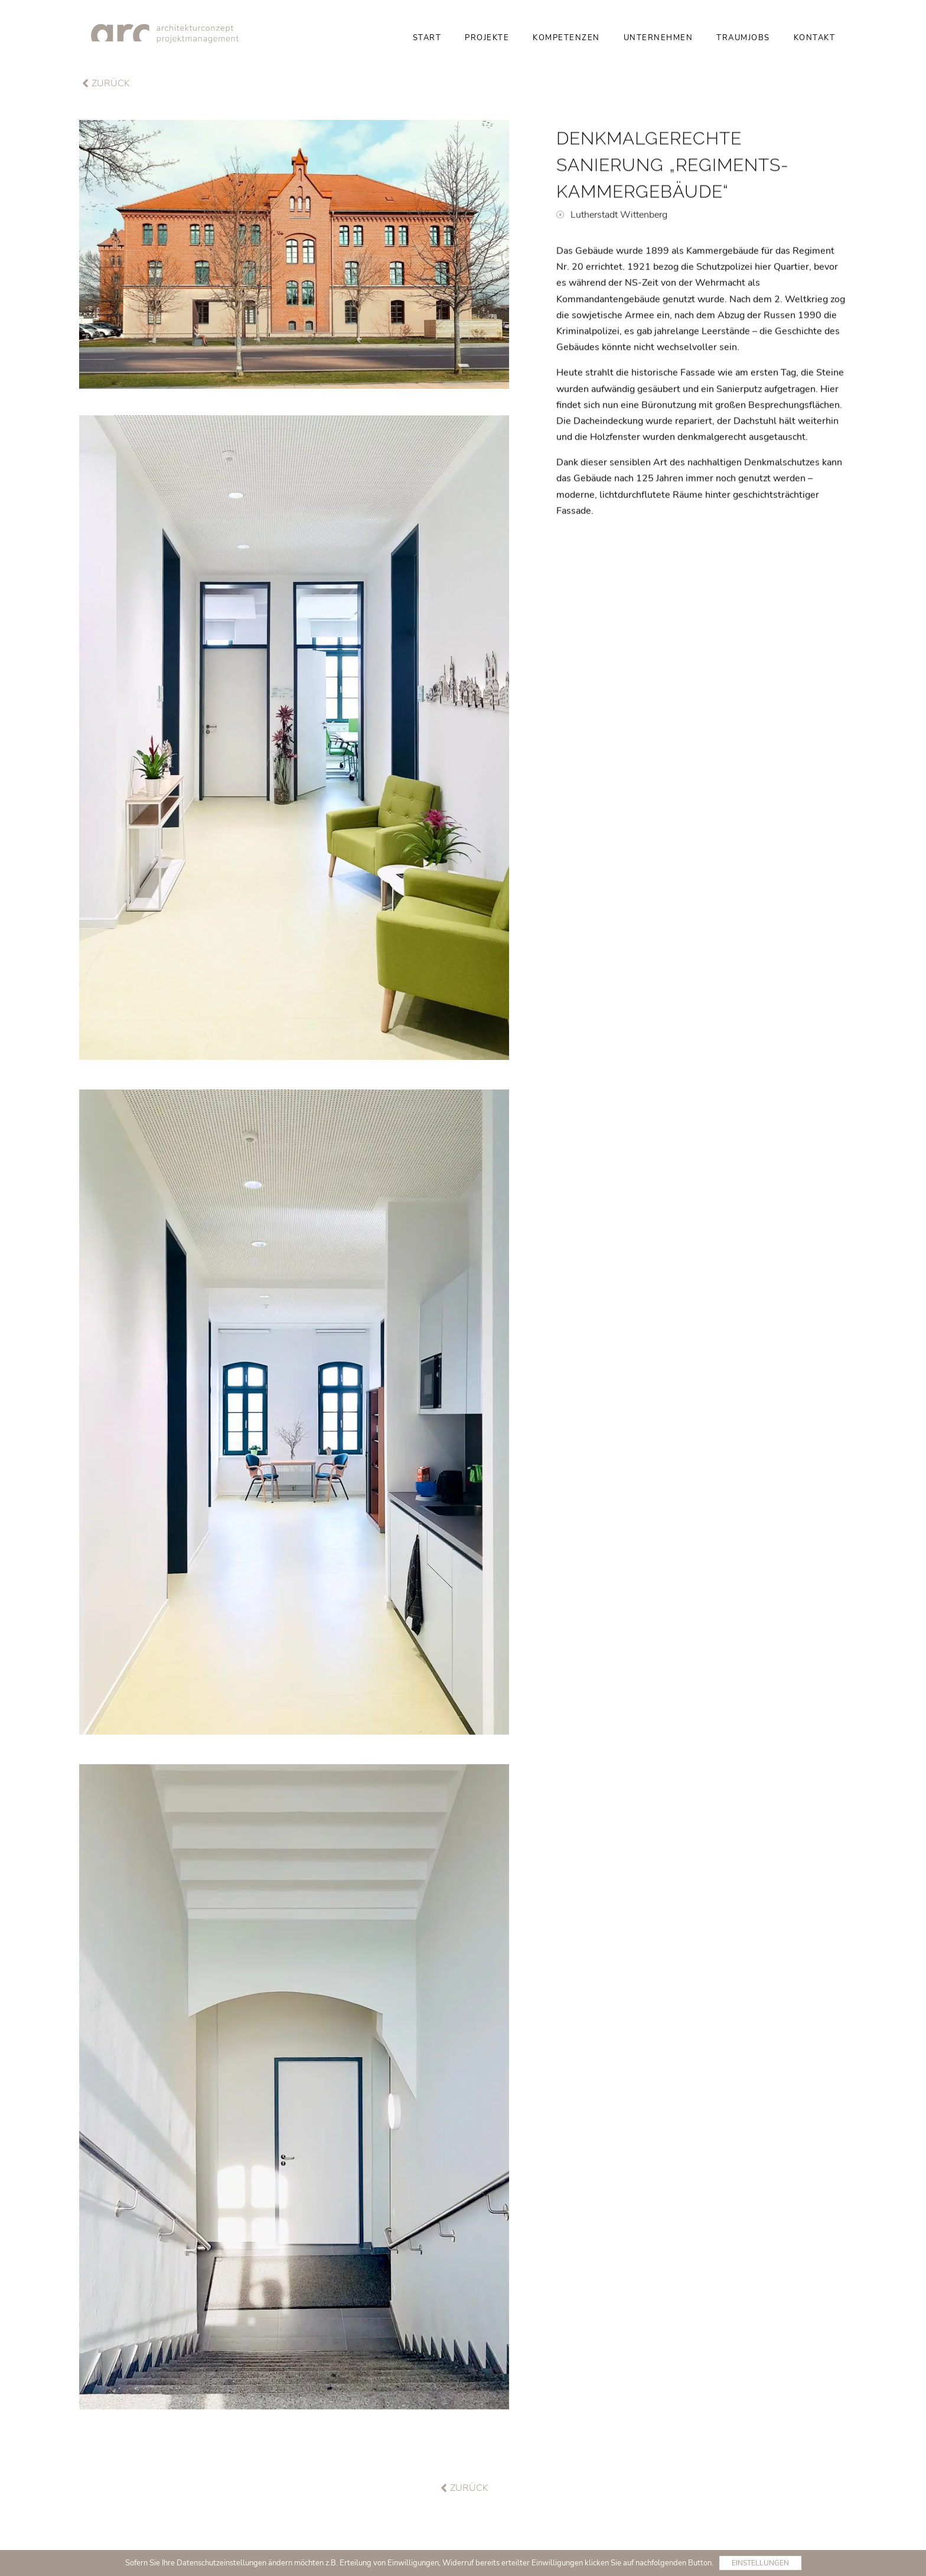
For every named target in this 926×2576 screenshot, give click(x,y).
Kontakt (815, 37)
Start (427, 37)
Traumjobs (743, 37)
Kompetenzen (566, 37)
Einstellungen (760, 2563)
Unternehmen (658, 37)
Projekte (487, 37)
